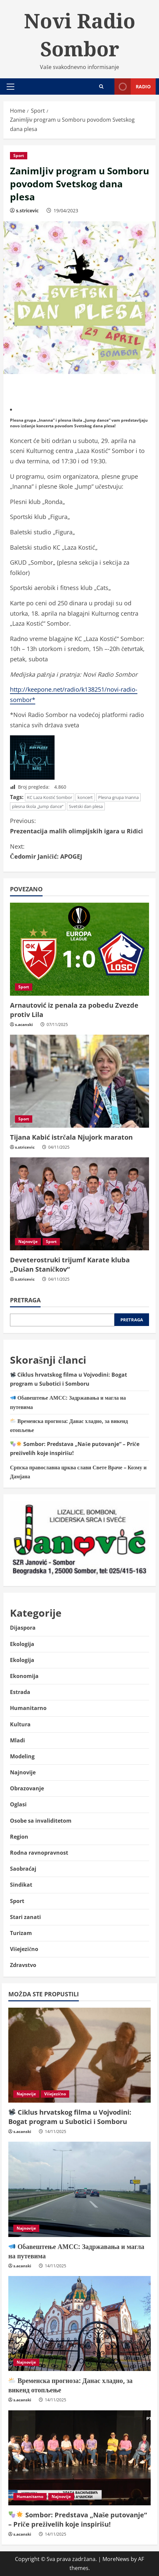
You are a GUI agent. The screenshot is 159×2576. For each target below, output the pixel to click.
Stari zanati (25, 1917)
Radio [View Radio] (132, 86)
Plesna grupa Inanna (118, 797)
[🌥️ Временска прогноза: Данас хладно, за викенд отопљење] (79, 2323)
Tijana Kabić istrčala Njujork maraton (71, 1137)
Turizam (21, 1933)
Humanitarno (28, 1708)
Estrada (20, 1692)
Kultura (20, 1724)
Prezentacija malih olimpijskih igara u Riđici (79, 825)
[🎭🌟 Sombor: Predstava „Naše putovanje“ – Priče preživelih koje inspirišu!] (79, 2457)
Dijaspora (23, 1627)
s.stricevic (27, 210)
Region (19, 1836)
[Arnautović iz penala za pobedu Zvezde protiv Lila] (79, 949)
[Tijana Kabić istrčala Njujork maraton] (79, 1081)
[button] (10, 87)
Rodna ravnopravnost (39, 1852)
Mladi (17, 1740)
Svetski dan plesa (86, 806)
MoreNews (115, 2559)
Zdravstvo (23, 1965)
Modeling (22, 1756)
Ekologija (22, 1644)
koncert (85, 797)
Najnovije (28, 1241)
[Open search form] (101, 86)
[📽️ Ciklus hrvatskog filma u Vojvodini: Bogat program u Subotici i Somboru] (79, 2055)
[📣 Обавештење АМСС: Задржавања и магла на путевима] (79, 2189)
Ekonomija (24, 1676)
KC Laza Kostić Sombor (49, 797)
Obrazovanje (27, 1788)
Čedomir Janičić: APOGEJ (79, 851)
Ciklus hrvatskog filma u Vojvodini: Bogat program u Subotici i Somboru (69, 2117)
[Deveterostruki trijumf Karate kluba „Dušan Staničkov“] (79, 1203)
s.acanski (24, 1024)
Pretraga (25, 1300)
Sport (18, 155)
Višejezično (24, 1949)
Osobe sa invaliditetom (41, 1820)
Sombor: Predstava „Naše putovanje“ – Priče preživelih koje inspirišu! (77, 2519)
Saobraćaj (23, 1868)
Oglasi (18, 1804)
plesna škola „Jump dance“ (38, 806)
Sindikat (21, 1884)
